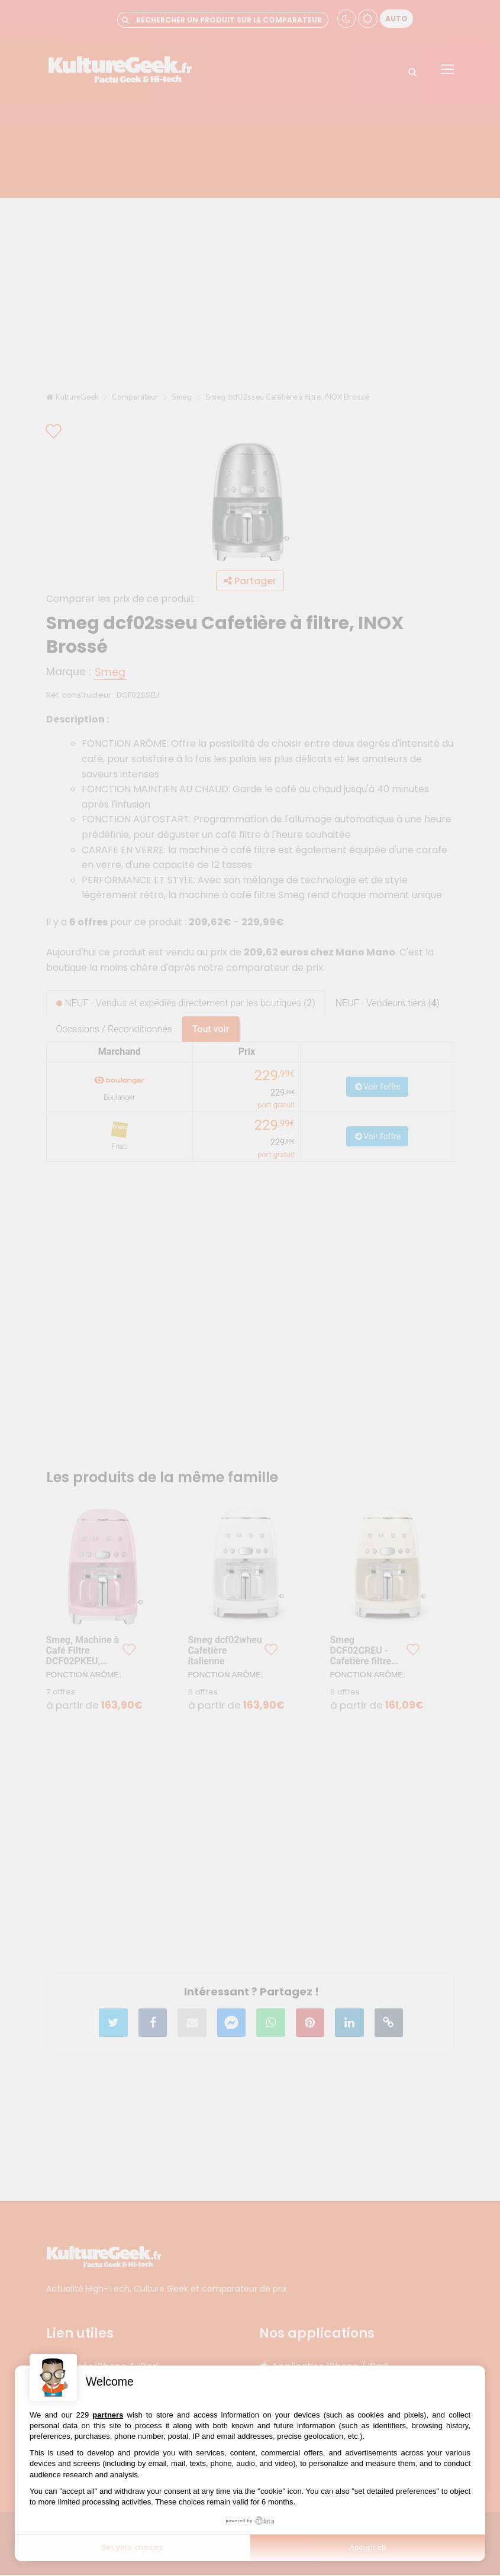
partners (107, 2414)
